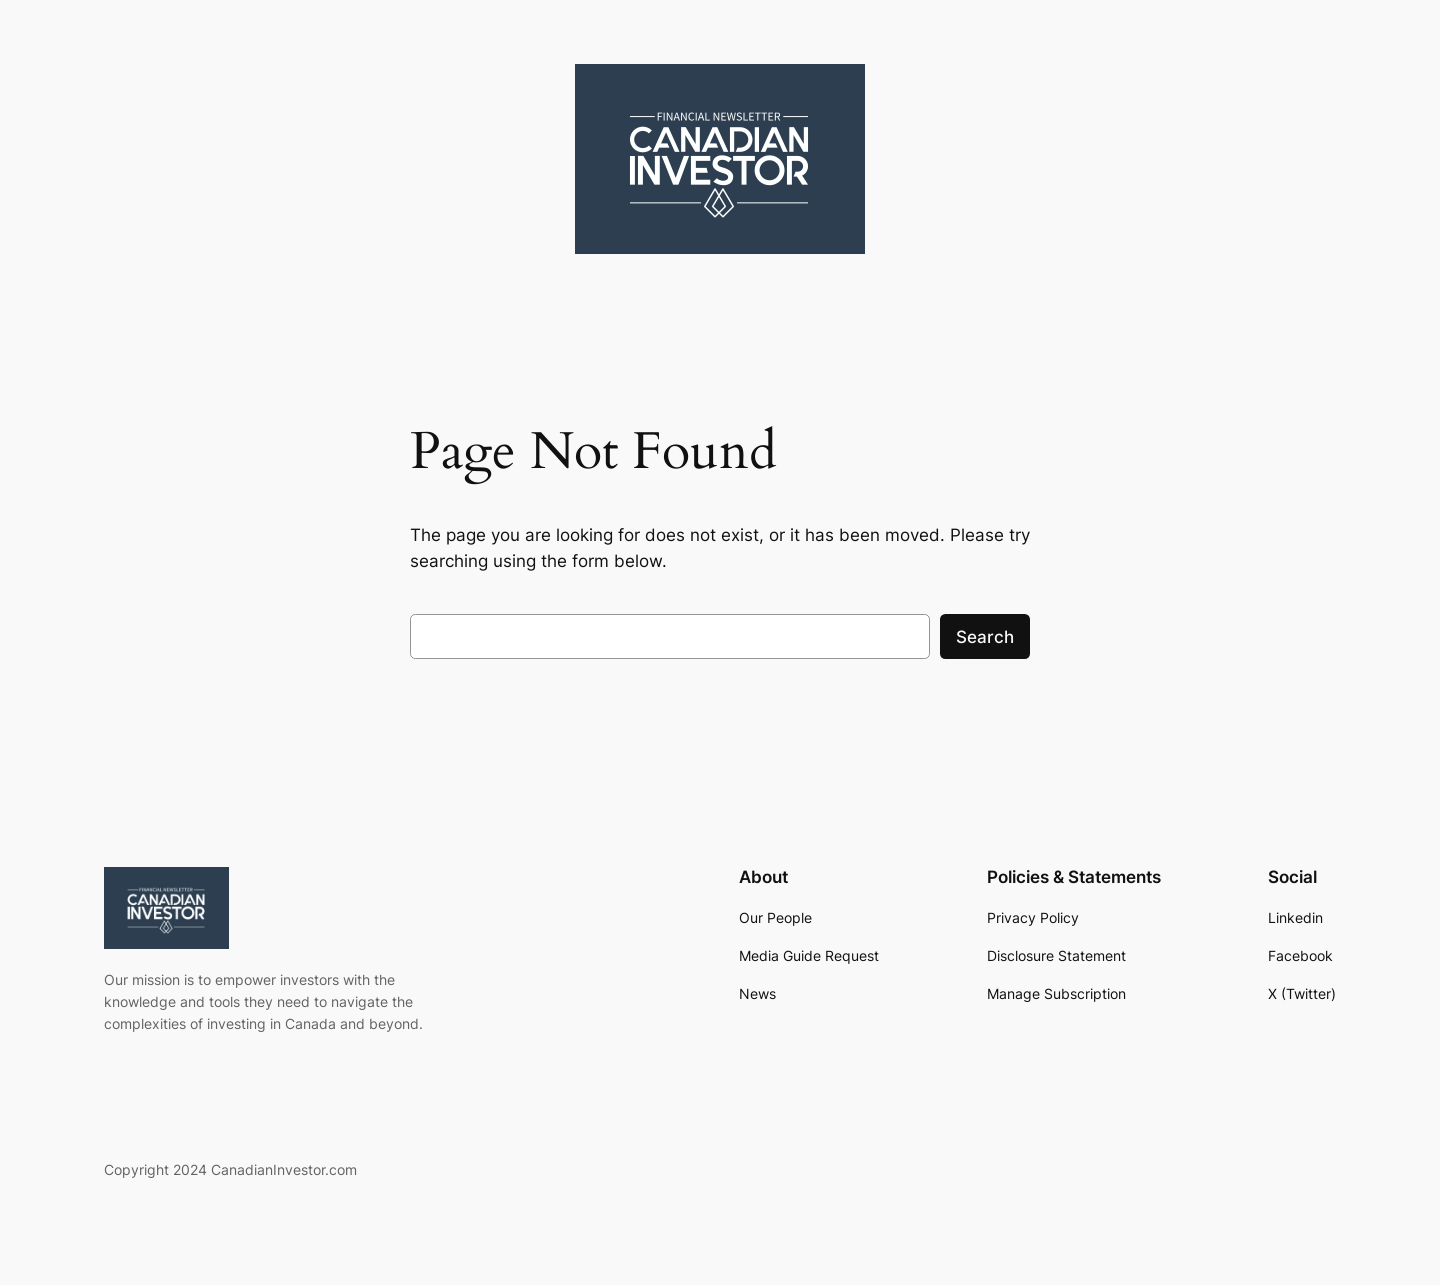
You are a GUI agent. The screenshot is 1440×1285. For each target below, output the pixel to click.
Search (985, 637)
